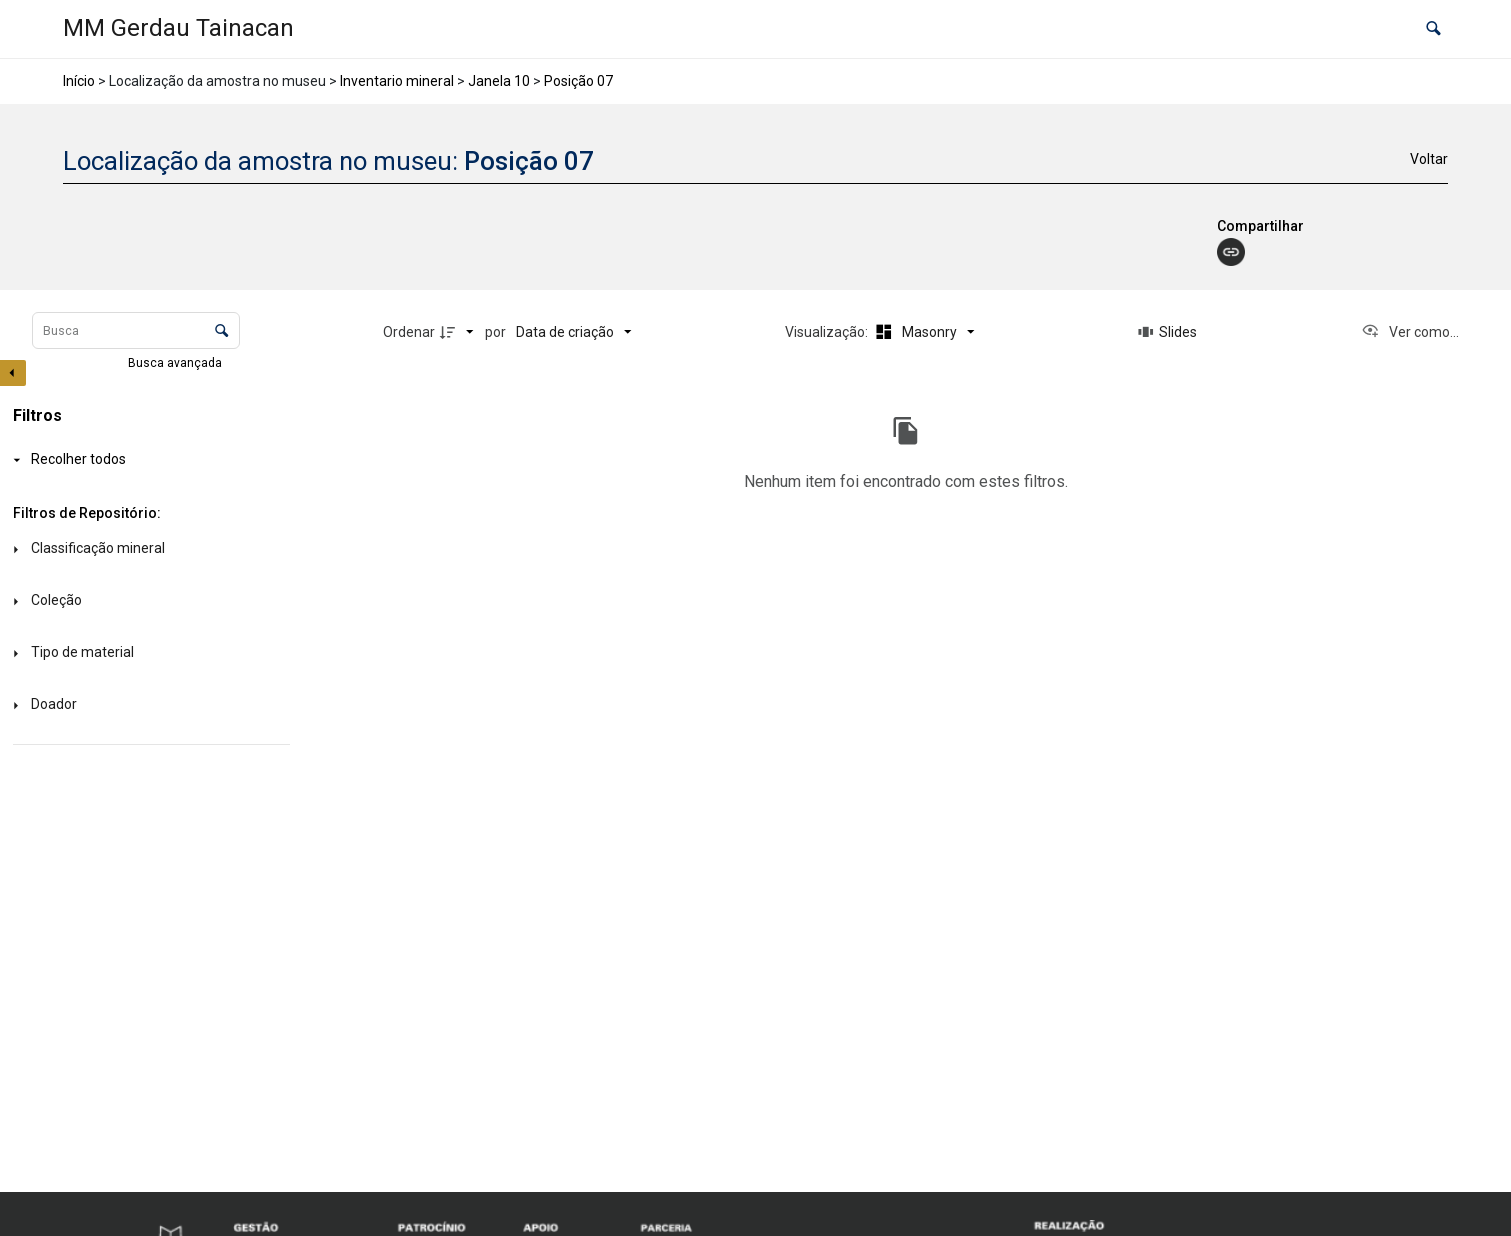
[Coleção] (147, 601)
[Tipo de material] (147, 653)
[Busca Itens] (136, 330)
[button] (1433, 29)
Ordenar (409, 332)
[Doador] (147, 705)
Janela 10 (499, 81)
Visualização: (828, 332)
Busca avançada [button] (176, 363)
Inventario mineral (397, 81)
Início (79, 81)
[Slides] (1168, 332)
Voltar (1429, 159)
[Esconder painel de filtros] (13, 373)
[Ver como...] (1410, 332)
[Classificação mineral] (147, 549)
